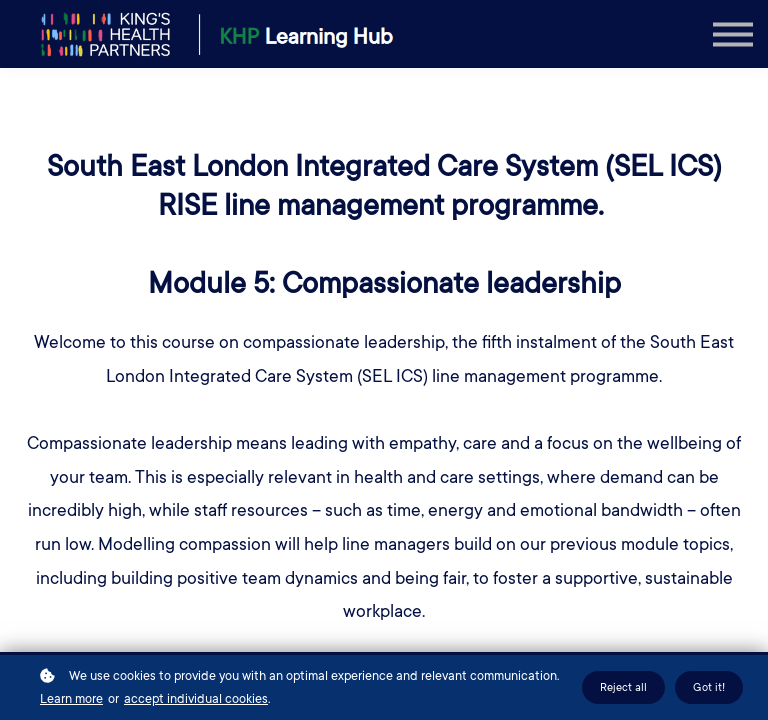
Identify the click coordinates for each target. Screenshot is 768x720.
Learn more (71, 699)
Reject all (623, 687)
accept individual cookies (196, 699)
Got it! (709, 687)
